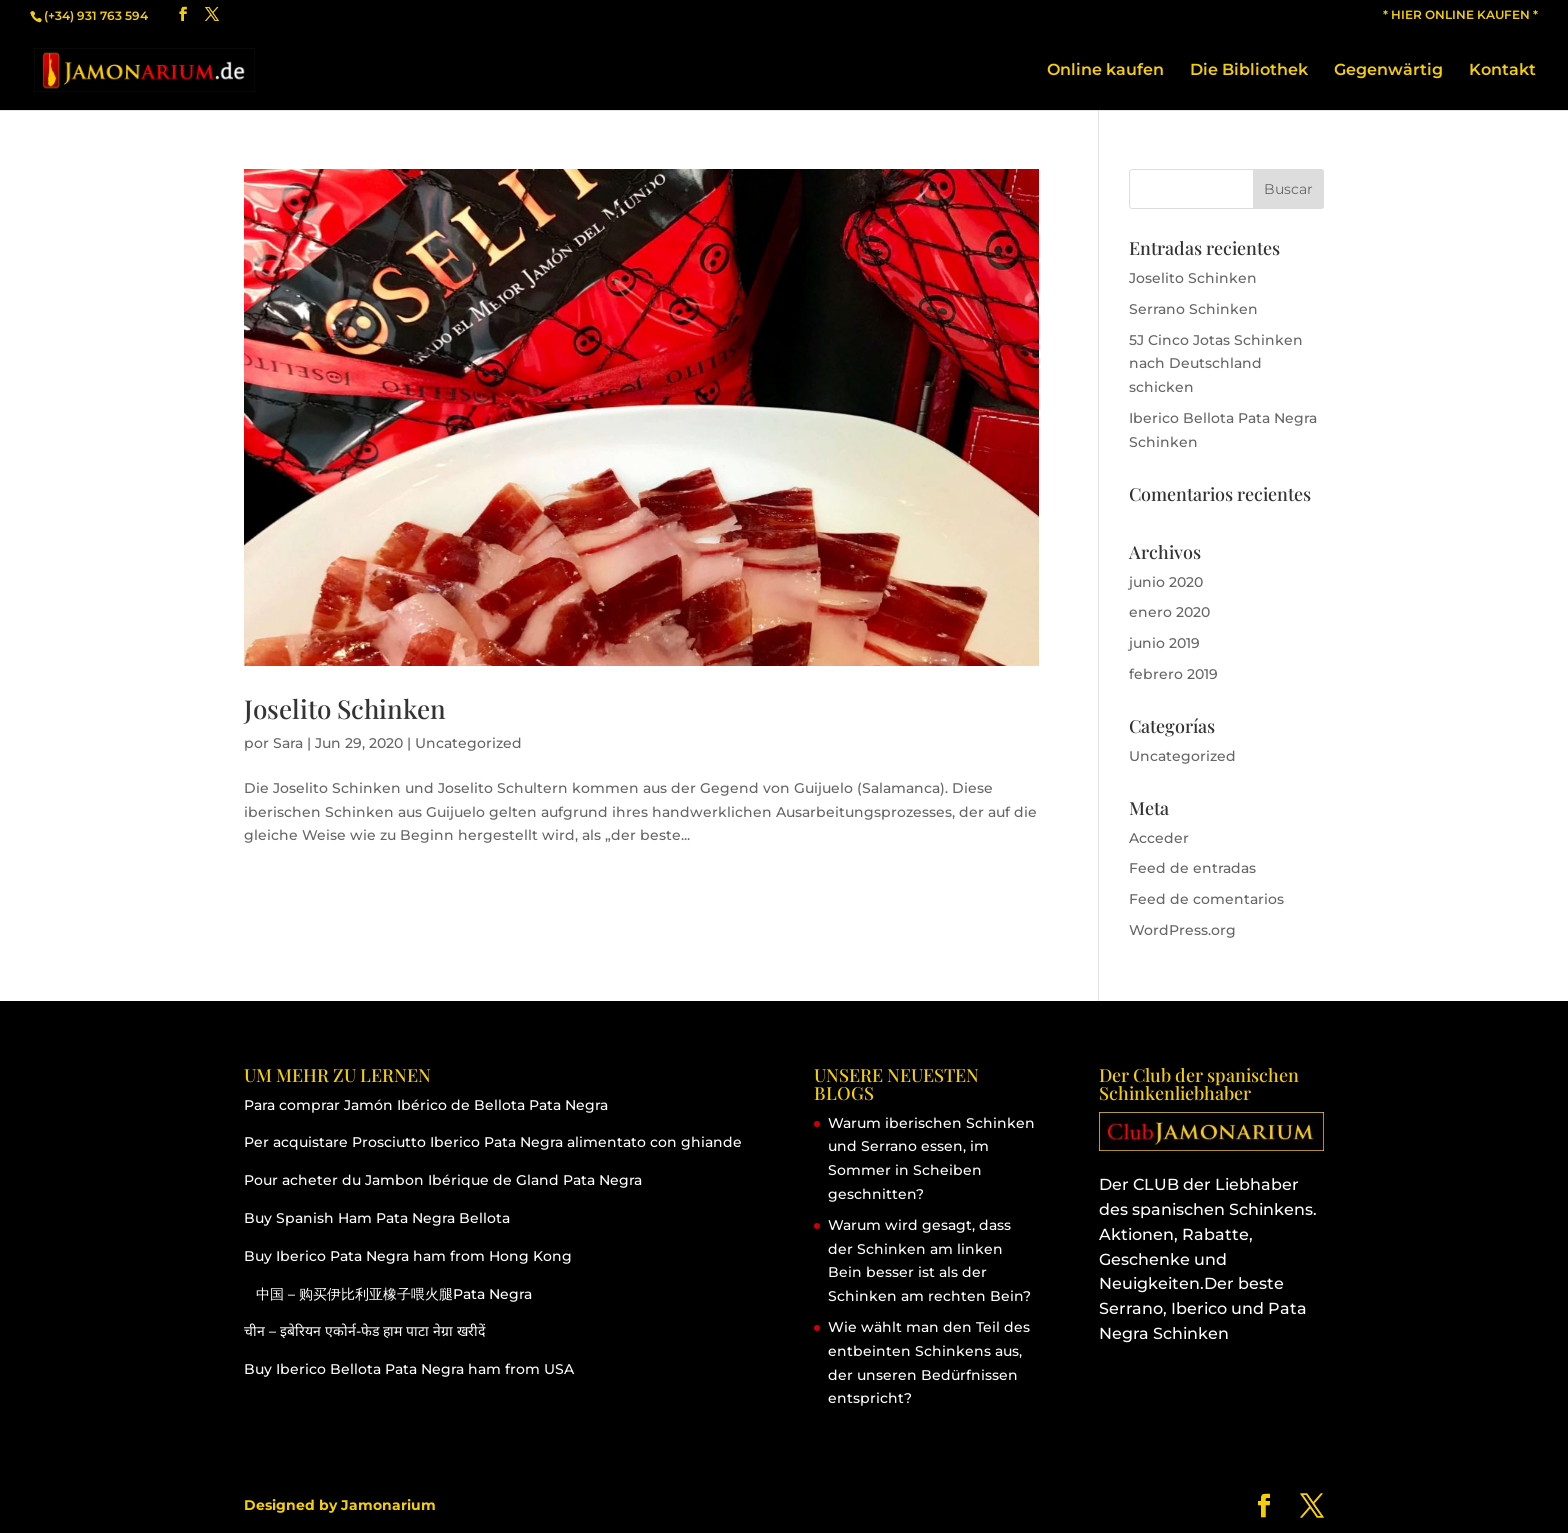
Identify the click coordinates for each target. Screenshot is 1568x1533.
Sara (288, 743)
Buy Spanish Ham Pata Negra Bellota (377, 1218)
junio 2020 (1166, 582)
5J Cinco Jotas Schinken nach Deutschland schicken (1216, 364)
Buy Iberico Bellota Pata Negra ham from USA (409, 1369)
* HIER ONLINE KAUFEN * (1460, 15)
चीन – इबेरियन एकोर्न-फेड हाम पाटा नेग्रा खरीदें (364, 1331)
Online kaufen (1105, 71)
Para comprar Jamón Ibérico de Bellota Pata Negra (426, 1105)
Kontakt (1502, 71)
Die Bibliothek (1249, 71)
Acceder (1159, 838)
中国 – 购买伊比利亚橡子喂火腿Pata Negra (388, 1294)
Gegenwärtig (1388, 71)
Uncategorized (468, 743)
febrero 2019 (1173, 674)
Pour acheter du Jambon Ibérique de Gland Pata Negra (443, 1180)
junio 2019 (1164, 643)
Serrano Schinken (1193, 309)
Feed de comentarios (1206, 899)
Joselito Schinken (345, 708)
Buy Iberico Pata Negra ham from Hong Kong (408, 1256)
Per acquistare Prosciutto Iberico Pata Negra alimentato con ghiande (493, 1142)
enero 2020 (1169, 612)
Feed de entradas (1192, 868)
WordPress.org (1182, 930)
